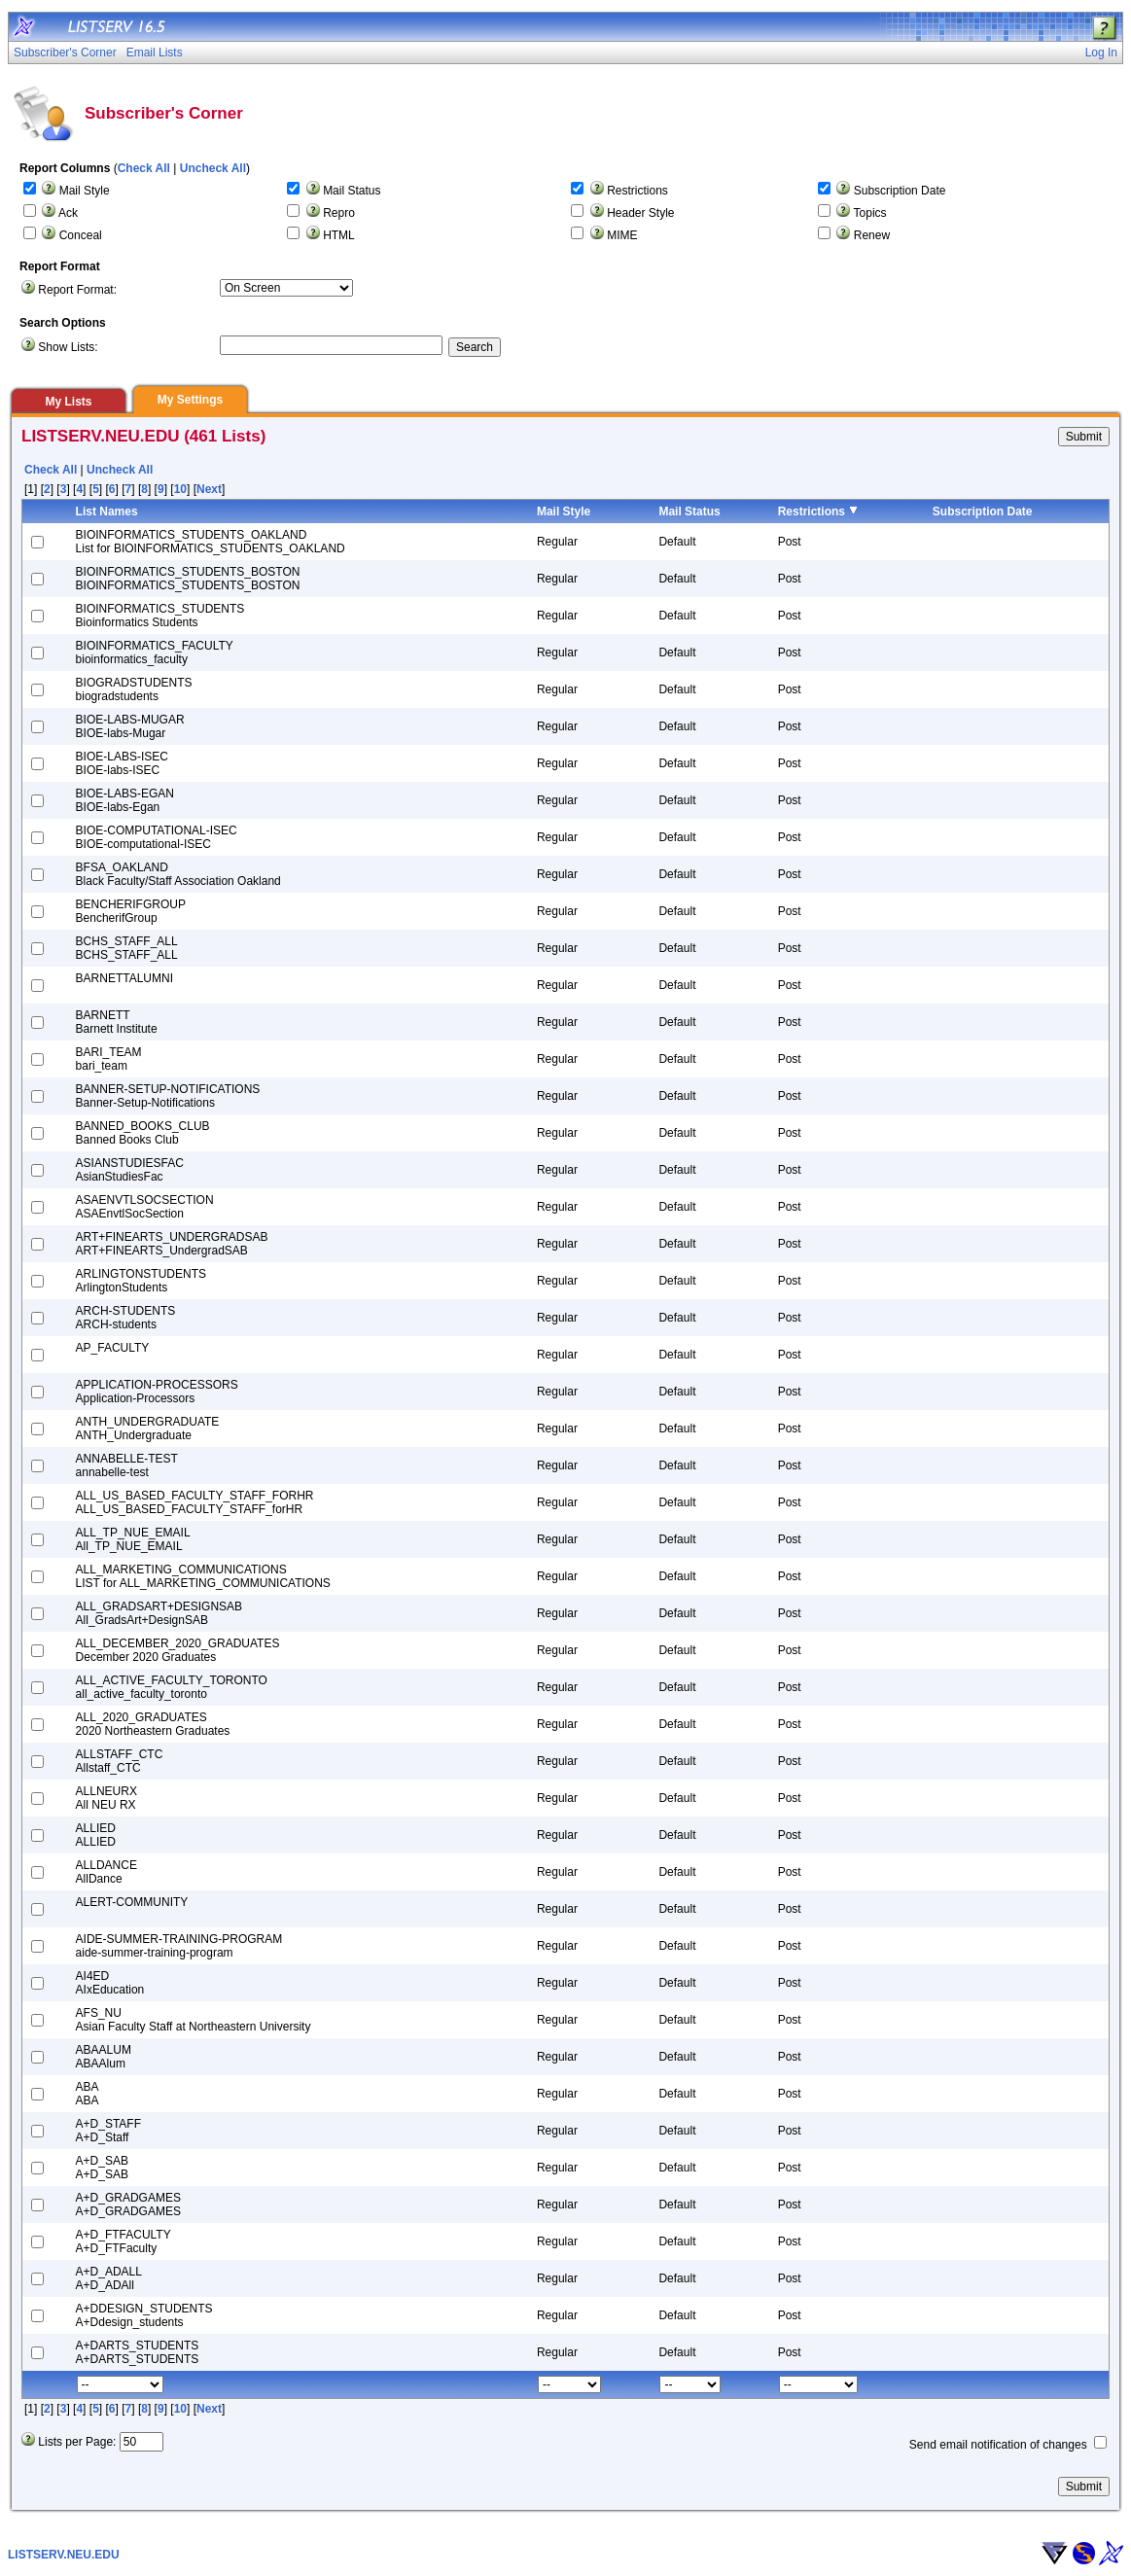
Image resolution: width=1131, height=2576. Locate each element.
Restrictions (637, 190)
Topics (870, 213)
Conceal (80, 235)
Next (209, 489)
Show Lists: (67, 347)
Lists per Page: (77, 2442)
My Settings (190, 399)
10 (180, 489)
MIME (622, 235)
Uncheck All (213, 168)
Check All (144, 168)
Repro (339, 213)
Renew (872, 235)
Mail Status (351, 190)
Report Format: (77, 290)
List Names (107, 511)
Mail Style (84, 190)
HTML (339, 235)
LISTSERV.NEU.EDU (64, 2554)
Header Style (640, 213)
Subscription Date (900, 190)
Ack (68, 213)
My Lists (68, 401)
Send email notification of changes (998, 2445)
